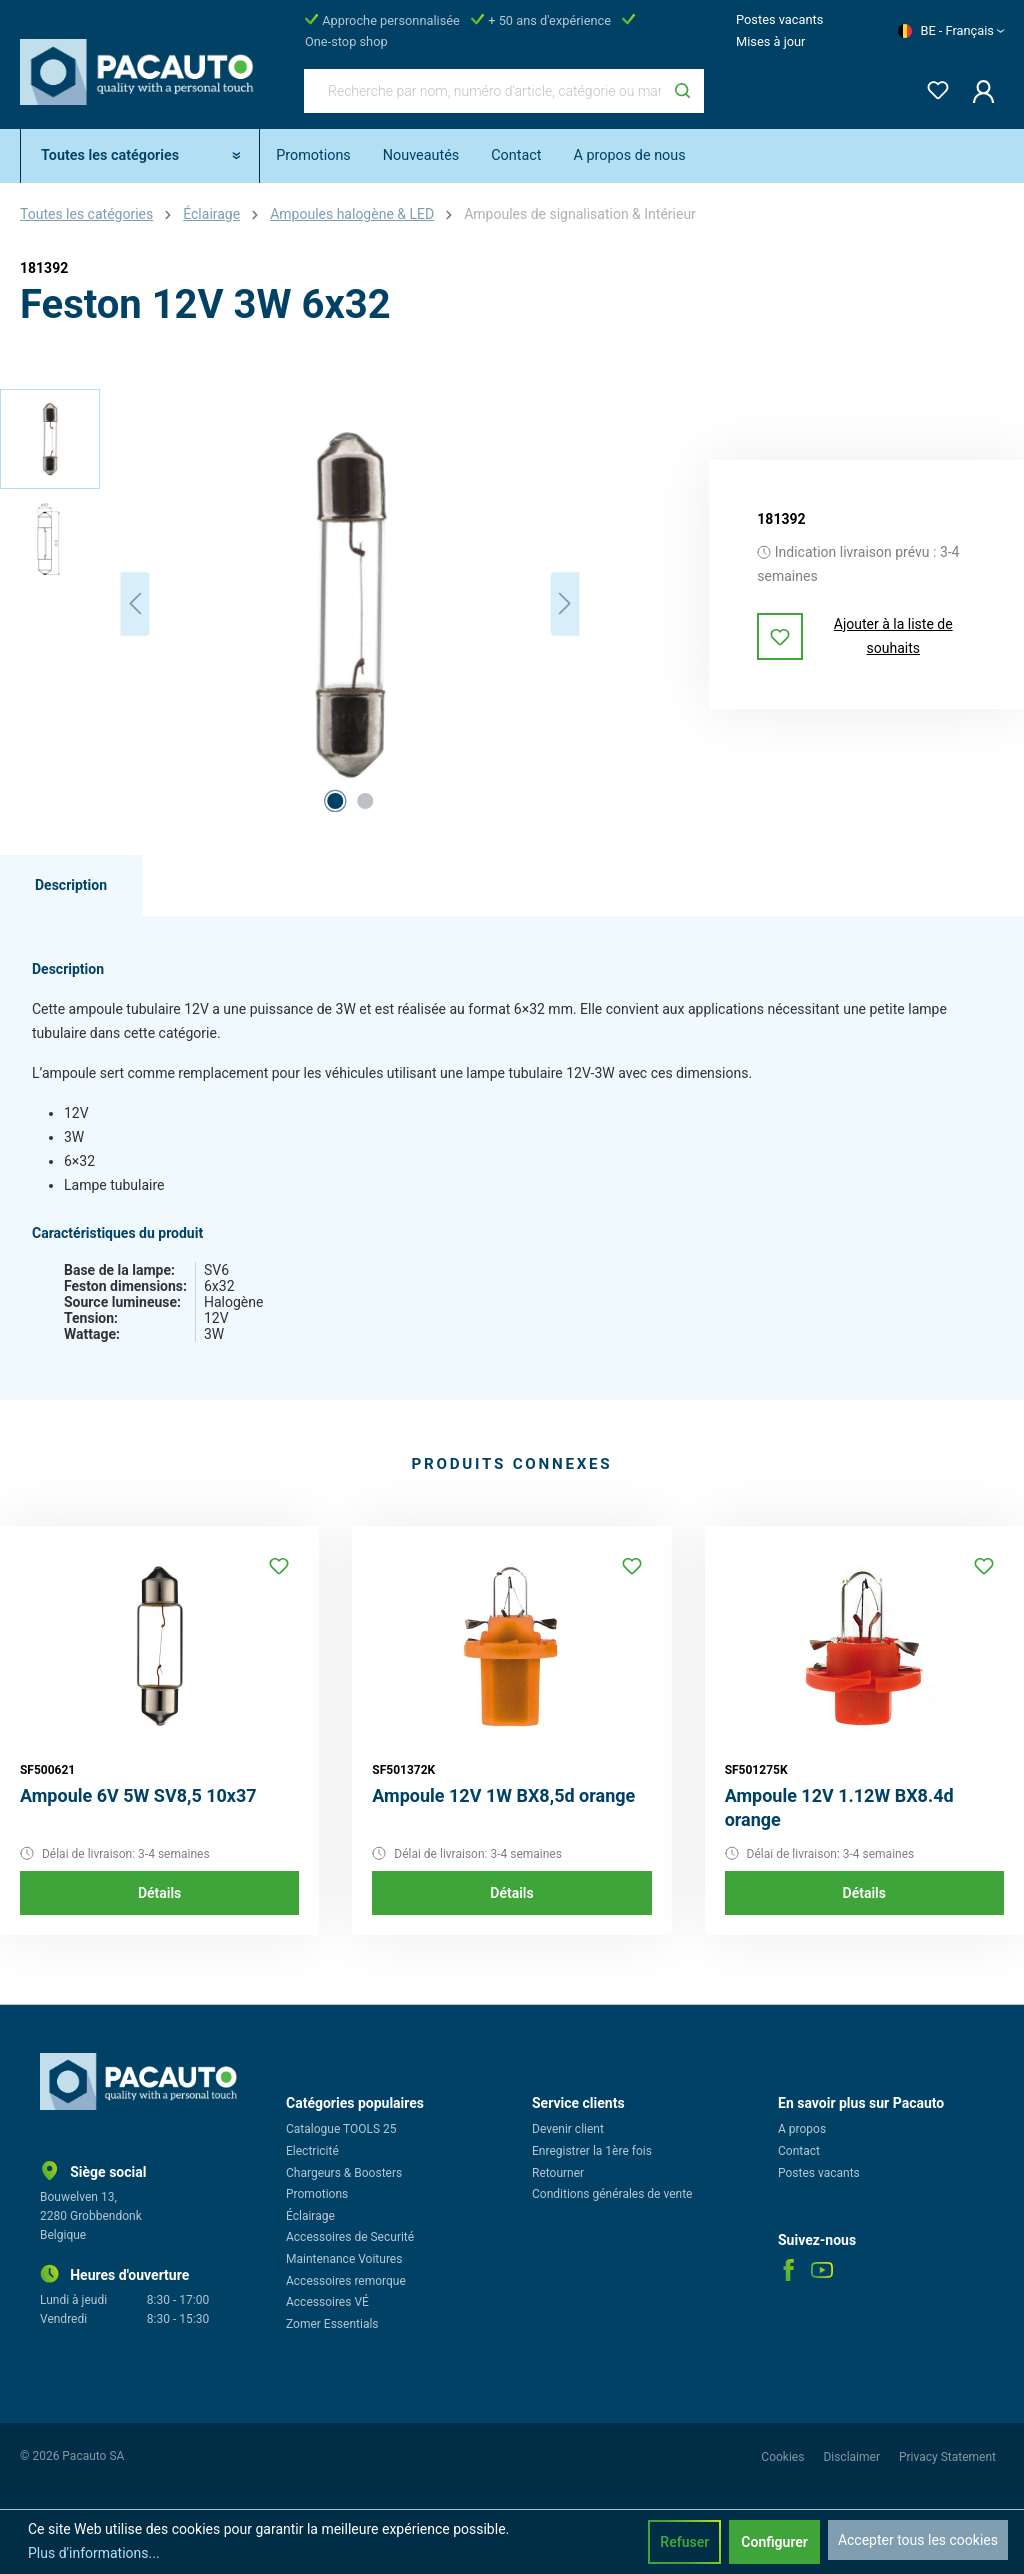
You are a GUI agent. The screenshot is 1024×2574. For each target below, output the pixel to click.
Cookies (784, 2457)
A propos (802, 2129)
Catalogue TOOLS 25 (341, 2129)
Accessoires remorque (346, 2281)
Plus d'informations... (94, 2553)
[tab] (71, 886)
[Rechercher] (682, 91)
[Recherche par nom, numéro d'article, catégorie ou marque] (483, 91)
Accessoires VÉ (327, 2302)
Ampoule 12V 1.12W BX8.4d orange (839, 1807)
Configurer (774, 2542)
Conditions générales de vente (612, 2194)
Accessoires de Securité (350, 2237)
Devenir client (568, 2129)
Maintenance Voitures (344, 2259)
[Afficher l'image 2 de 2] (365, 801)
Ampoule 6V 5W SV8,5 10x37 (138, 1795)
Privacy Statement (947, 2457)
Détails (159, 1893)
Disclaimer (853, 2457)
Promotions (317, 2194)
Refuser (684, 2542)
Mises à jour (770, 41)
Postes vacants (779, 19)
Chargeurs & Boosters (344, 2173)
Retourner (558, 2173)
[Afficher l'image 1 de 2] (335, 801)
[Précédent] (135, 603)
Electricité (312, 2151)
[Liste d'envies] (932, 86)
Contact (799, 2151)
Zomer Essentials (332, 2324)
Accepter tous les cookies (918, 2540)
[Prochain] (565, 603)
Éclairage (310, 2216)
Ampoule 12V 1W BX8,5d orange (503, 1795)
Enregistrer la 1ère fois (592, 2151)
